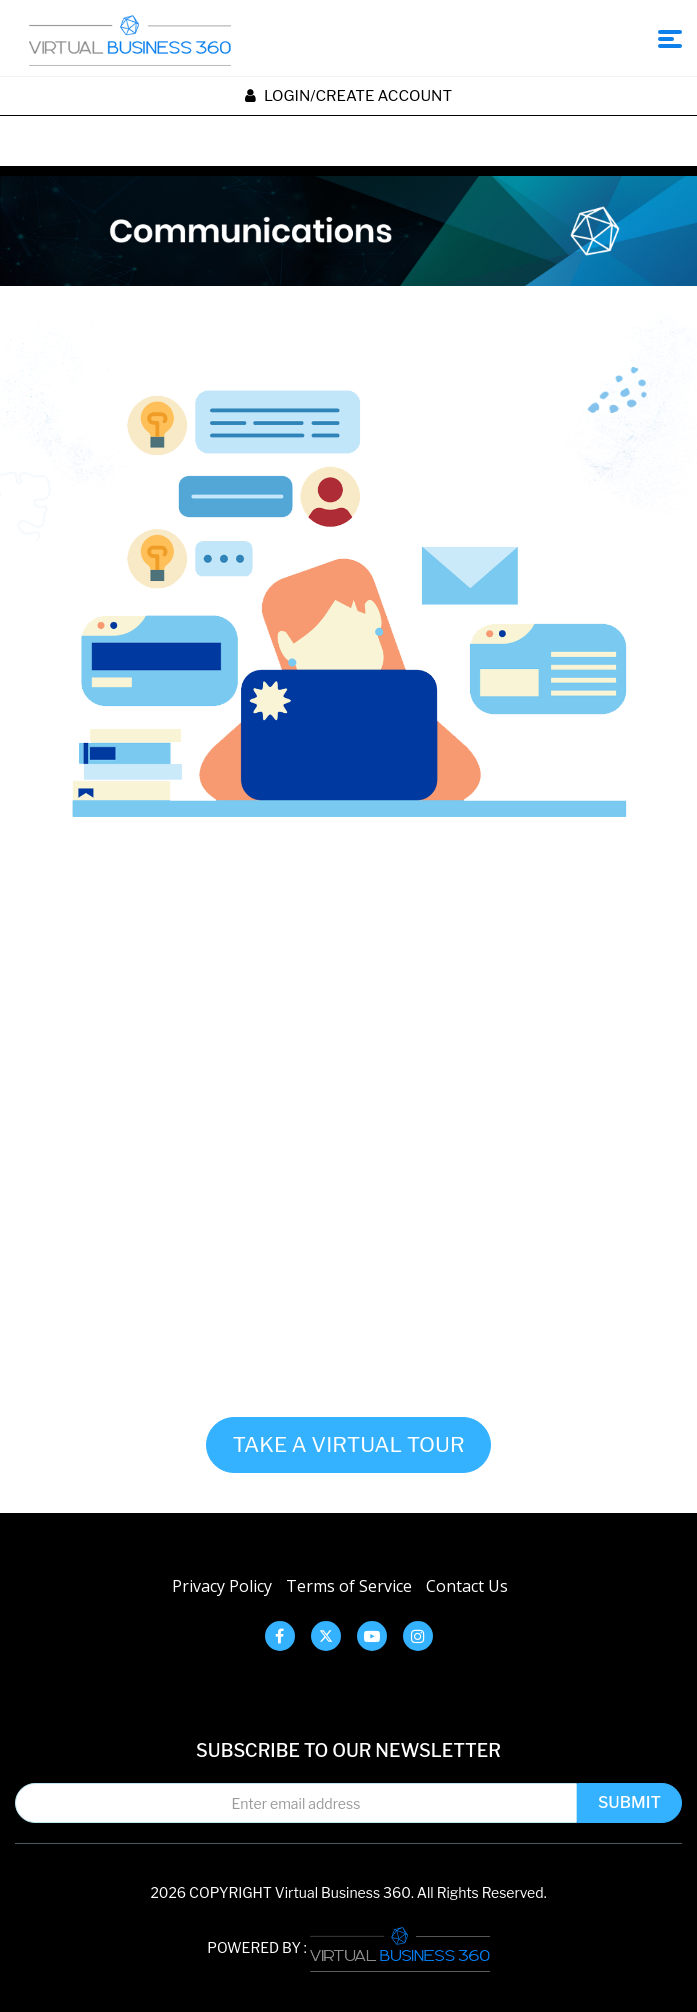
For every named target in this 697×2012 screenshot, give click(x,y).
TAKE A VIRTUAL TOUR (348, 1444)
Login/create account (348, 96)
